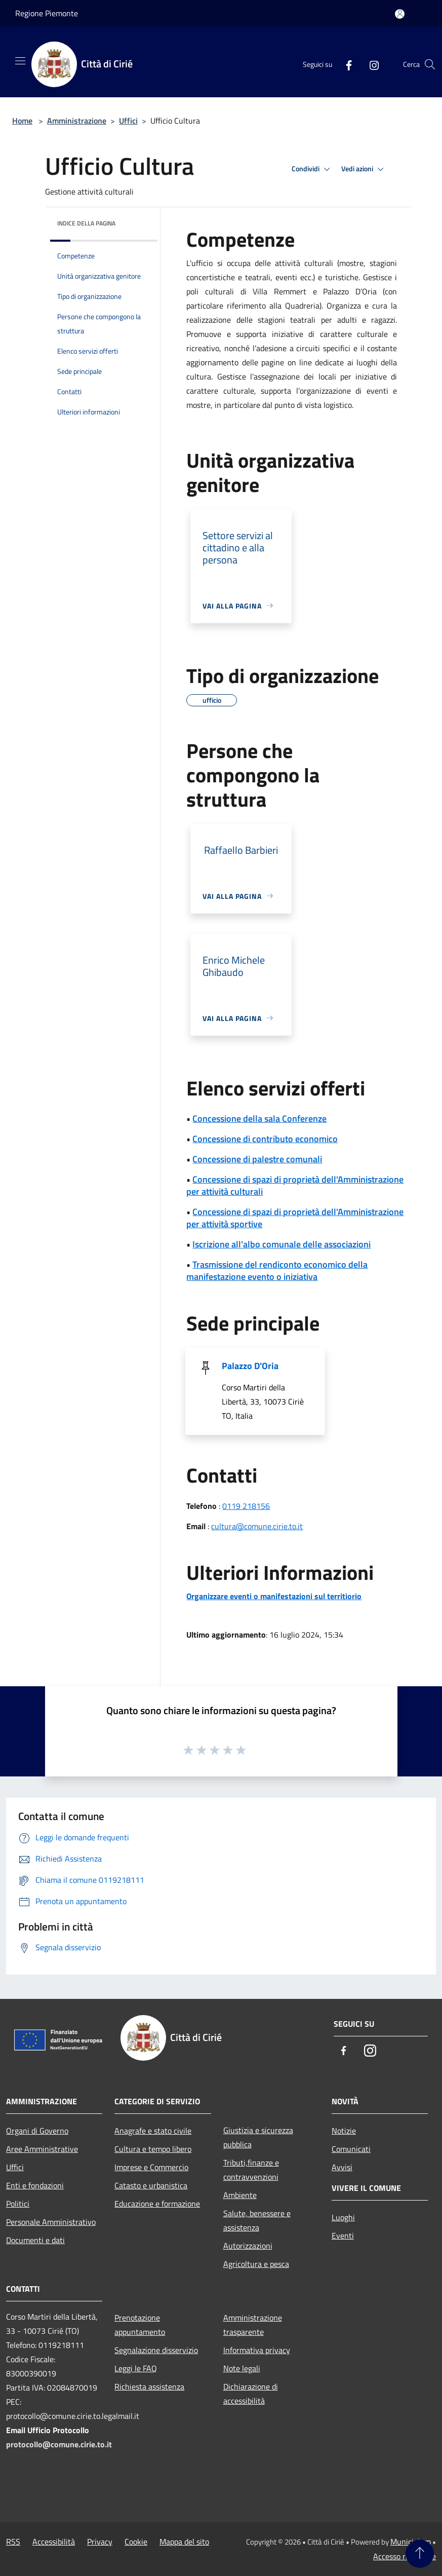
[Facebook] (345, 64)
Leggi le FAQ (135, 2368)
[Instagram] (370, 64)
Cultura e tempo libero (152, 2149)
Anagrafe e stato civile (152, 2131)
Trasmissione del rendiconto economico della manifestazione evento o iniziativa (277, 1270)
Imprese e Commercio (151, 2167)
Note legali (241, 2368)
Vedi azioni (364, 169)
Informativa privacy (256, 2350)
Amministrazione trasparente (252, 2325)
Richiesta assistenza (149, 2386)
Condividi (312, 169)
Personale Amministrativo (51, 2222)
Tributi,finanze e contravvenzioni (251, 2169)
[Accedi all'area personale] (400, 14)
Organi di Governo (37, 2131)
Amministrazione (76, 121)
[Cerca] (430, 64)
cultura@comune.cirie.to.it (257, 1526)
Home (22, 121)
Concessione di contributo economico (265, 1139)
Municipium (410, 2541)
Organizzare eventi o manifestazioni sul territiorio (273, 1596)
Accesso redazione (404, 2556)
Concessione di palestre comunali (257, 1159)
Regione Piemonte (46, 13)
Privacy (99, 2541)
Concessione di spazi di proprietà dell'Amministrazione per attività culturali (295, 1185)
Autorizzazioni (247, 2246)
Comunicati (351, 2149)
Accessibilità (53, 2541)
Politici (17, 2204)
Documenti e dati (35, 2240)
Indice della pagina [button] (86, 223)
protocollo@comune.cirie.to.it (59, 2444)
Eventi (343, 2235)
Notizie (344, 2131)
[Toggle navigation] (20, 61)
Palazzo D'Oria (250, 1366)
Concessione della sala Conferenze (259, 1118)
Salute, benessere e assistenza (257, 2220)
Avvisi (342, 2167)
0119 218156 (246, 1506)
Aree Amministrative (42, 2149)
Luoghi (343, 2217)
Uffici (128, 121)
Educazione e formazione (157, 2204)
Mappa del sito (184, 2541)
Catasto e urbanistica (150, 2185)
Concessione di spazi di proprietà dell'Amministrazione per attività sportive (295, 1218)
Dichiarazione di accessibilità (250, 2393)
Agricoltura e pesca (256, 2264)
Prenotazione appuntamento (139, 2325)
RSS (13, 2541)
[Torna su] (420, 2554)
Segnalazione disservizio (156, 2350)
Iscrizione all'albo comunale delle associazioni (281, 1244)
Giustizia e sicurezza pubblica (258, 2137)
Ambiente (240, 2195)
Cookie (136, 2541)
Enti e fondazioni (35, 2185)
